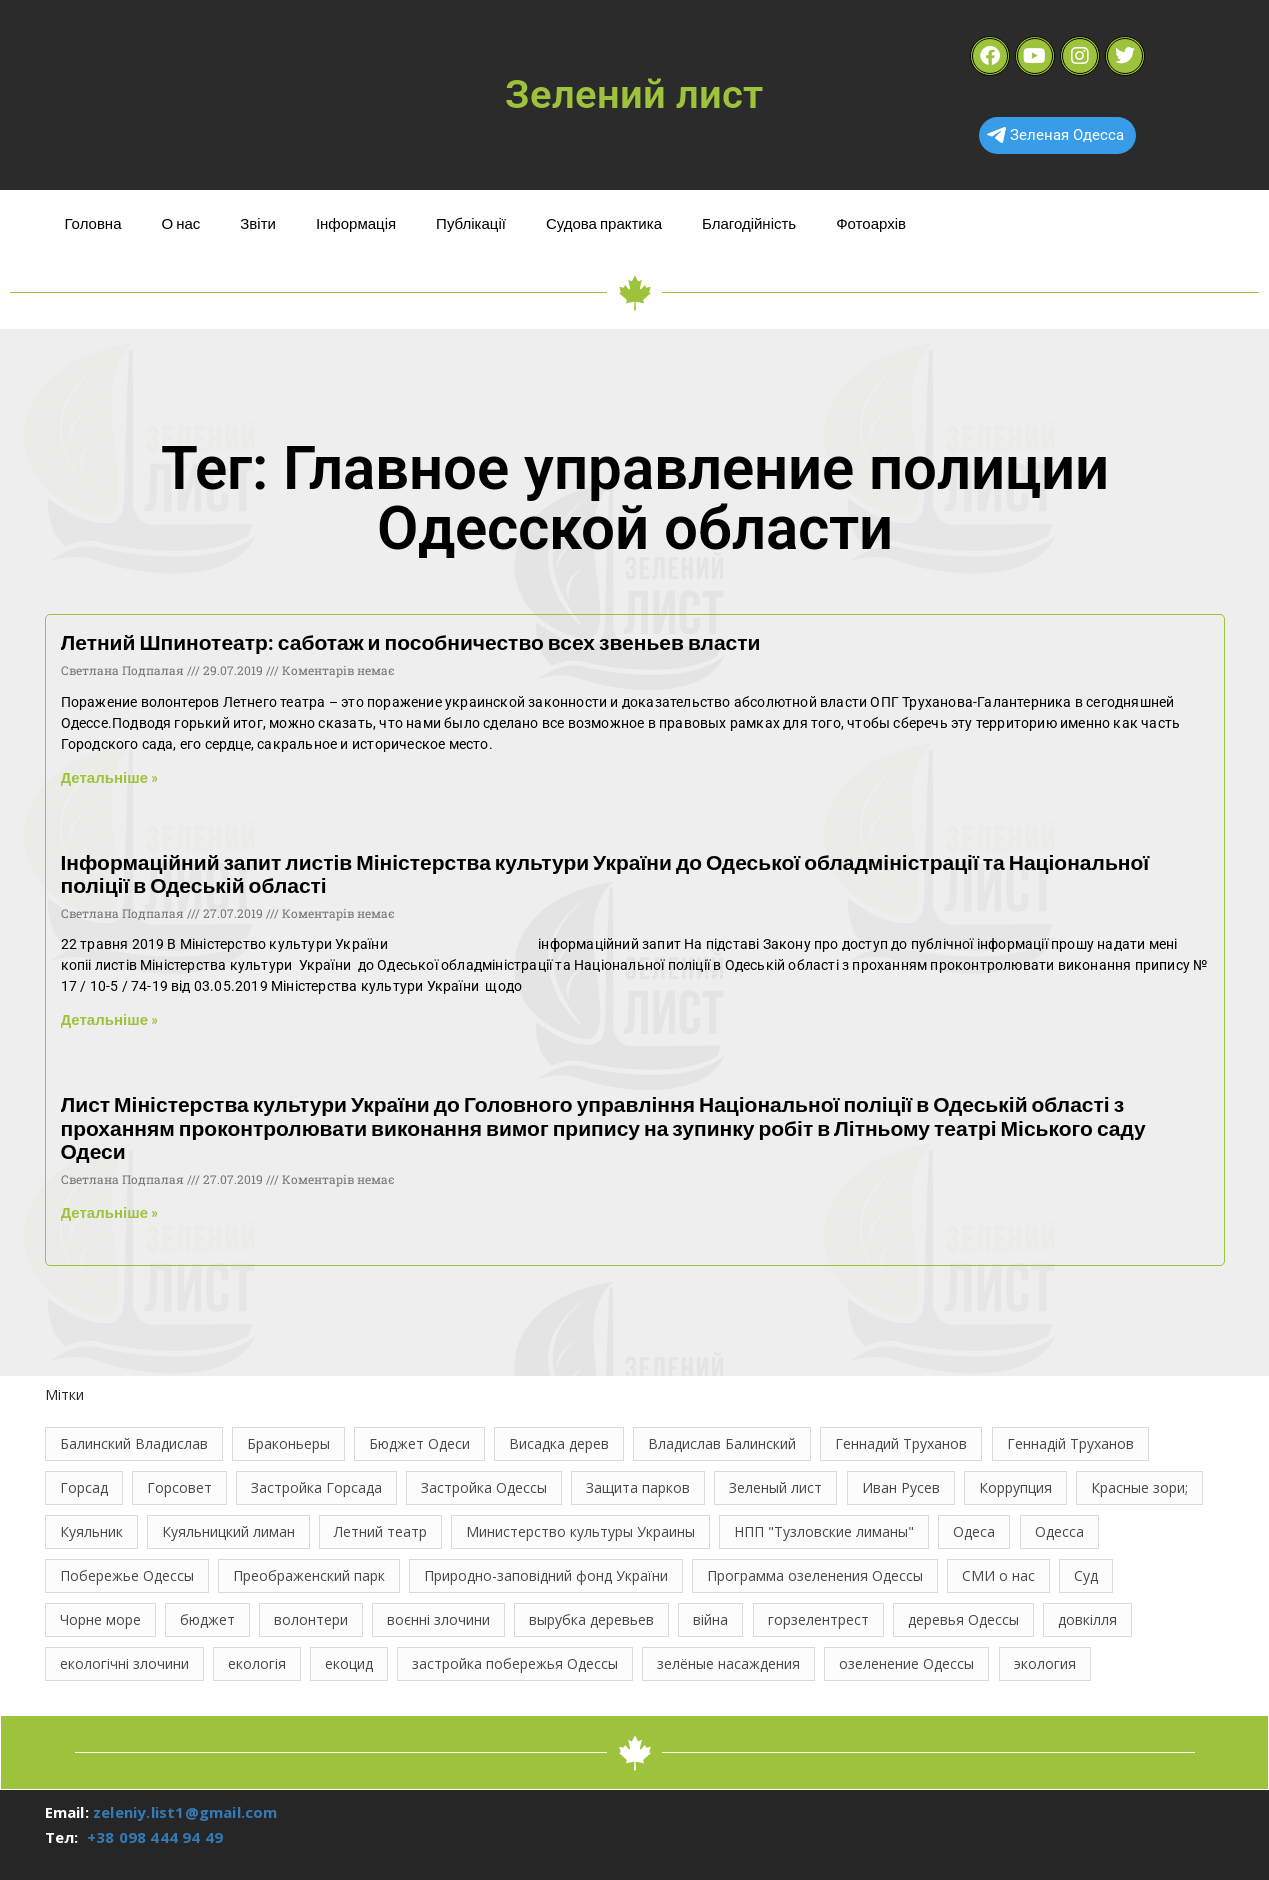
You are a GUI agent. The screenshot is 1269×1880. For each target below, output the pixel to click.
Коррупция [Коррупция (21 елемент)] (1015, 1487)
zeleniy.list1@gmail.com (185, 1812)
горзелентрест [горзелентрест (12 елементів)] (818, 1619)
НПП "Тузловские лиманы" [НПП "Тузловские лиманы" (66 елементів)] (824, 1531)
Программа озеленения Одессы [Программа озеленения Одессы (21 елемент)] (815, 1575)
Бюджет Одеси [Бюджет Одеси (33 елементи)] (419, 1443)
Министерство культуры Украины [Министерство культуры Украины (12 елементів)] (580, 1531)
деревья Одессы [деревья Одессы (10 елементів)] (963, 1619)
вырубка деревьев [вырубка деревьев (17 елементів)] (591, 1619)
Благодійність (749, 223)
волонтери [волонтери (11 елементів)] (311, 1619)
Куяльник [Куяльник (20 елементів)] (91, 1531)
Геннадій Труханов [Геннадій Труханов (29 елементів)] (1070, 1443)
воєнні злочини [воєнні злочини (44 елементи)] (438, 1619)
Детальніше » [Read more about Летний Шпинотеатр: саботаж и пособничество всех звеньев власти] (110, 777)
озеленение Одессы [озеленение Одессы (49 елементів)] (906, 1663)
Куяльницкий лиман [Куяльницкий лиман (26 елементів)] (228, 1531)
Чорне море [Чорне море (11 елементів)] (100, 1619)
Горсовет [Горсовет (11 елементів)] (179, 1487)
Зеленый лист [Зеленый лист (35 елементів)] (775, 1487)
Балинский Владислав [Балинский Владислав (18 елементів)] (134, 1443)
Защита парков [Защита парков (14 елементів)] (638, 1487)
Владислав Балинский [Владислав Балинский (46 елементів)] (722, 1443)
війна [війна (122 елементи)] (710, 1619)
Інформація (356, 223)
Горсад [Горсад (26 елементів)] (84, 1487)
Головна (93, 223)
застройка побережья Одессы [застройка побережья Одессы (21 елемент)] (515, 1663)
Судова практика (604, 223)
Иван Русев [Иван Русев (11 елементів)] (901, 1487)
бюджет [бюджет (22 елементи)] (207, 1619)
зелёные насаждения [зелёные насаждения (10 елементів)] (728, 1663)
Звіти (258, 223)
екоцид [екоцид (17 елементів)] (349, 1663)
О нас (181, 223)
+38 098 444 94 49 (155, 1837)
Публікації (471, 223)
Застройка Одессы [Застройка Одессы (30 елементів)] (484, 1487)
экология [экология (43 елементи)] (1045, 1663)
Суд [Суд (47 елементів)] (1086, 1575)
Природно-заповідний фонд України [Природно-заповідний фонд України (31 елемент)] (546, 1575)
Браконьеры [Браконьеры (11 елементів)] (288, 1443)
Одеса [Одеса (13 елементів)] (974, 1531)
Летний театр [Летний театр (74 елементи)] (380, 1531)
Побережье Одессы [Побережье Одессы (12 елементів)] (127, 1575)
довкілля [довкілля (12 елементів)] (1087, 1619)
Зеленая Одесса (1055, 135)
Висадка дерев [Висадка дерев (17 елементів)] (559, 1443)
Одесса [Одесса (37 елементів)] (1059, 1531)
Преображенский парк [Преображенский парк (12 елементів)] (309, 1575)
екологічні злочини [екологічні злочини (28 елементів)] (124, 1663)
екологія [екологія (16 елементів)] (257, 1663)
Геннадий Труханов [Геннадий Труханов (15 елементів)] (901, 1443)
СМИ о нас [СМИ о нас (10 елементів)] (998, 1575)
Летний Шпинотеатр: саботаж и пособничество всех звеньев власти (411, 641)
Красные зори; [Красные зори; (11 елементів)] (1139, 1487)
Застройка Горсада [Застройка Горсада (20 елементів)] (316, 1487)
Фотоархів (871, 223)
